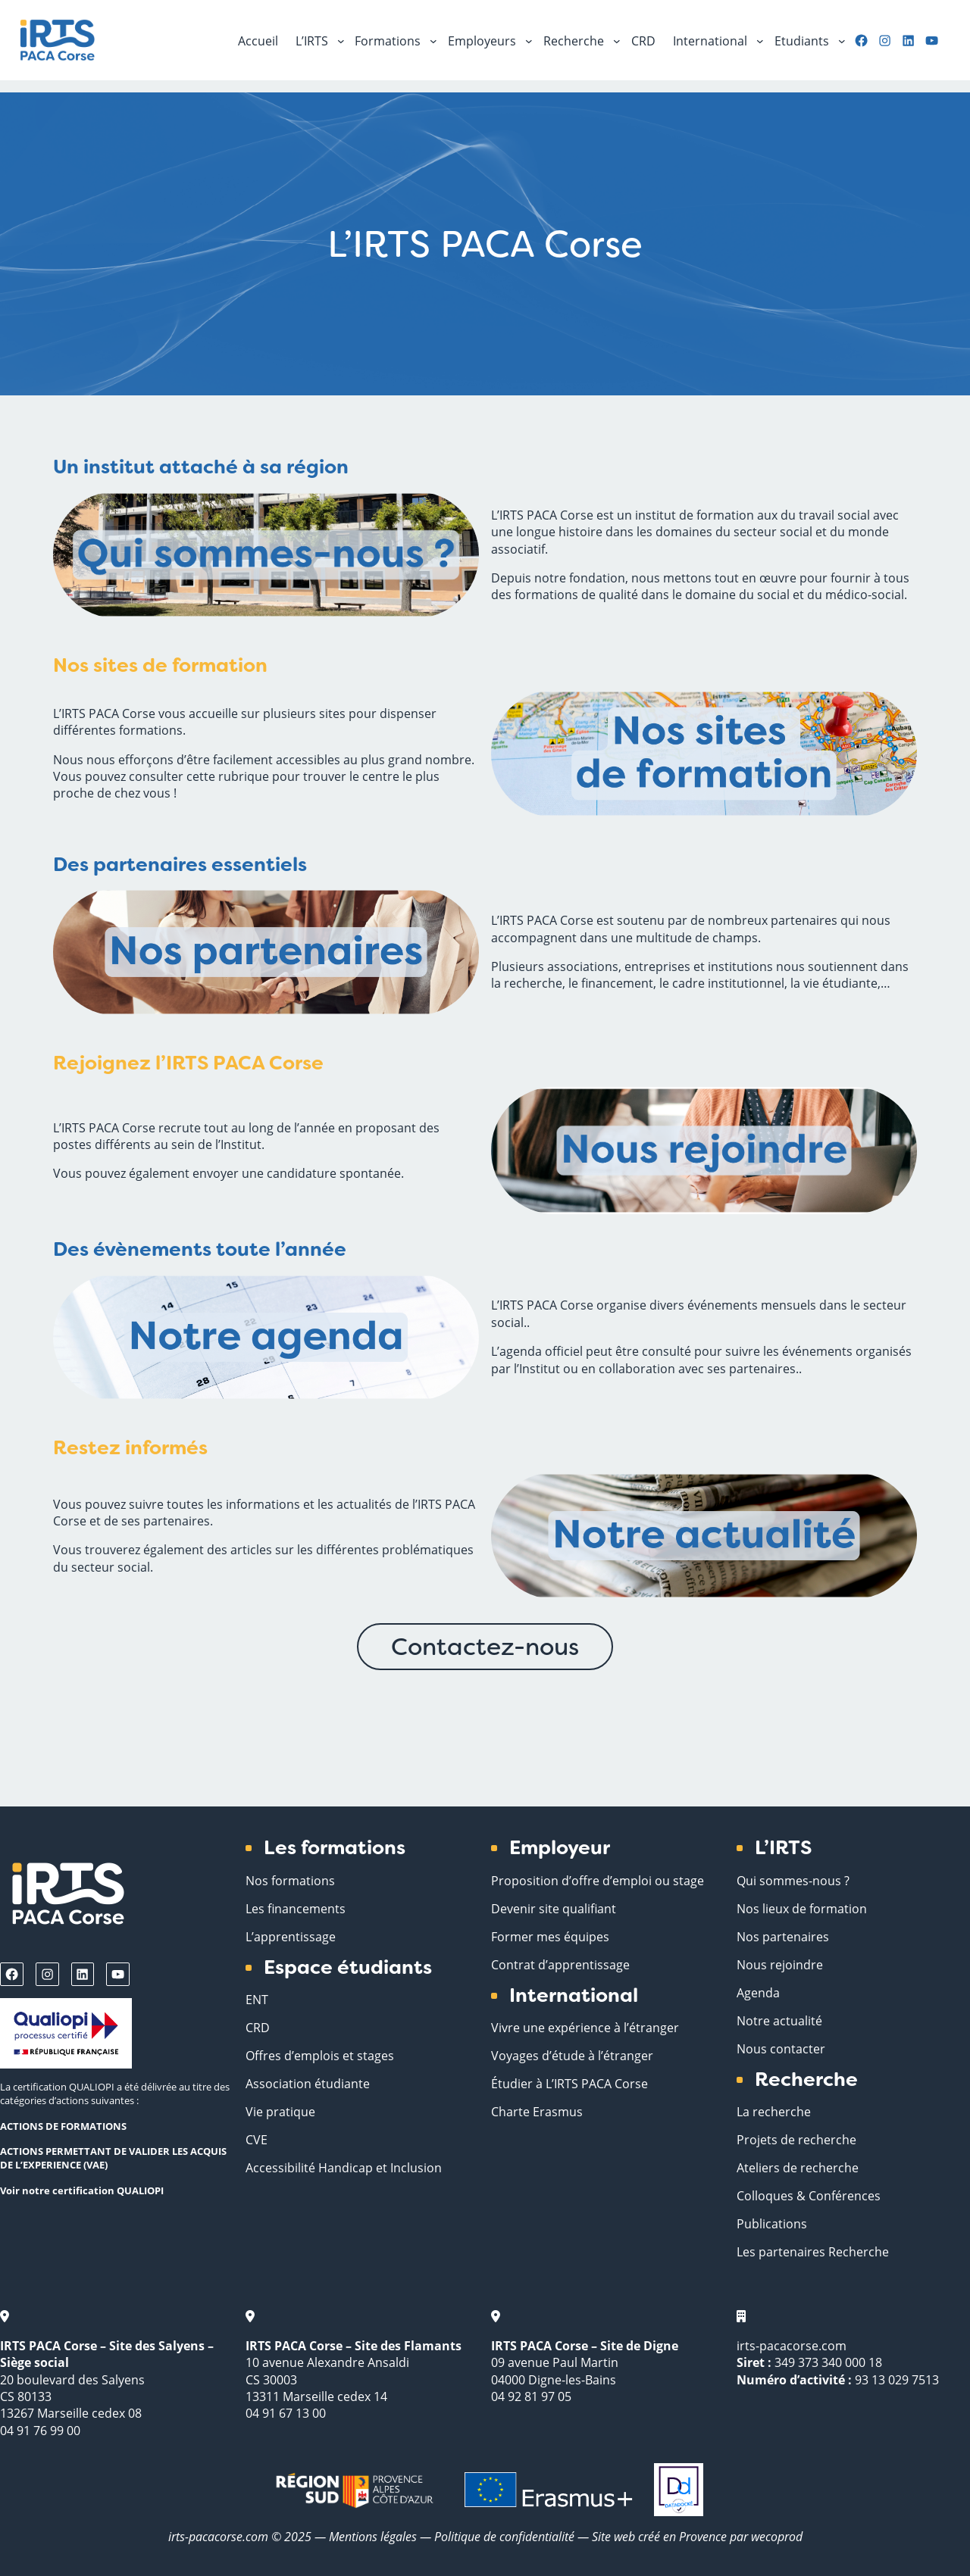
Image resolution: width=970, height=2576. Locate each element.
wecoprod (777, 2536)
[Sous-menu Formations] (433, 40)
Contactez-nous (485, 1647)
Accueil (258, 40)
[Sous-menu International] (760, 40)
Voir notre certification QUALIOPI (82, 2190)
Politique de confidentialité (505, 2536)
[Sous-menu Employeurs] (529, 40)
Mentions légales (373, 2536)
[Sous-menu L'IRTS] (341, 40)
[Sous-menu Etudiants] (842, 40)
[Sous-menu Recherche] (617, 40)
